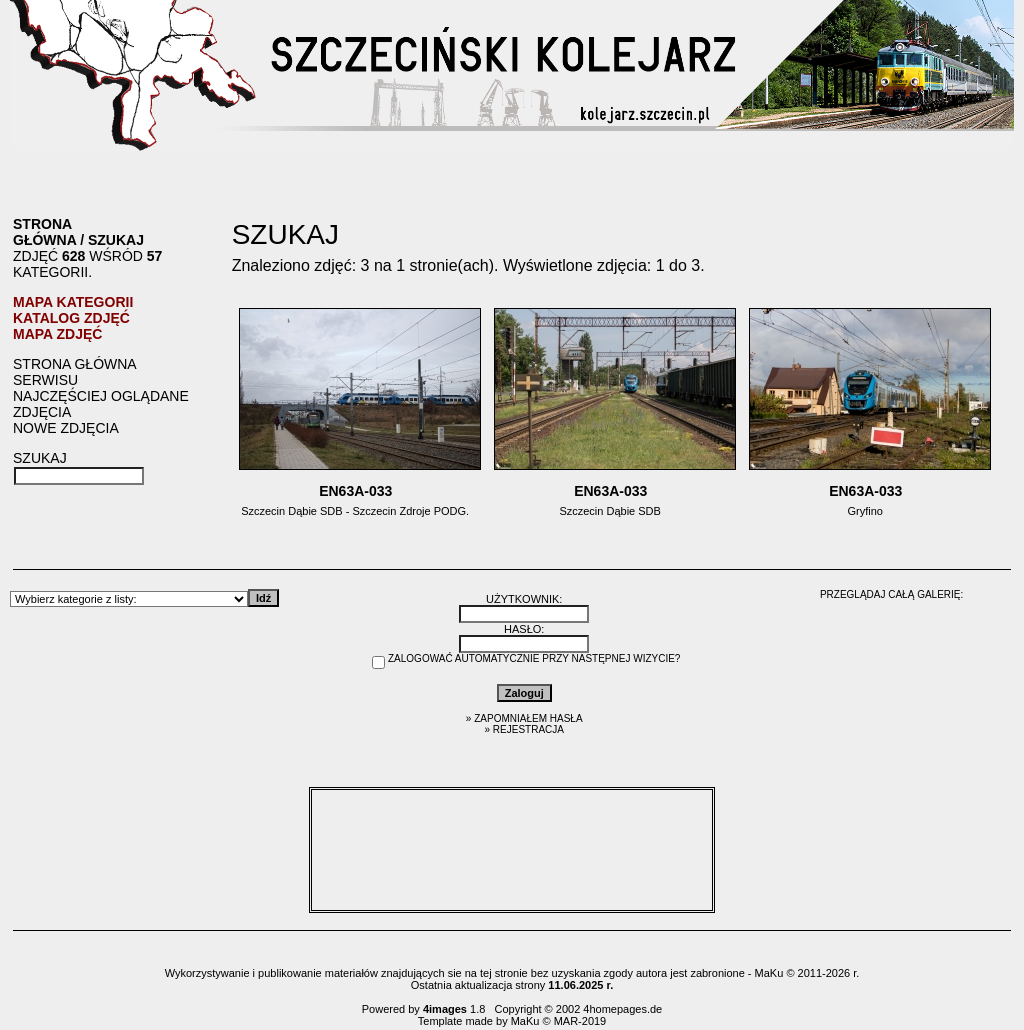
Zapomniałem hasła (528, 718)
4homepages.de (622, 1009)
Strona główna (44, 232)
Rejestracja (528, 729)
